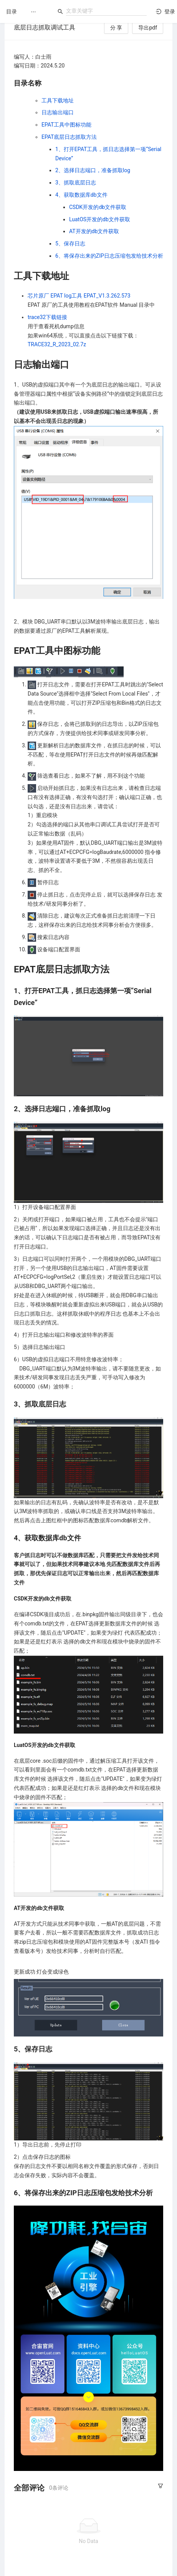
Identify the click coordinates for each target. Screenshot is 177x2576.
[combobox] (106, 10)
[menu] (38, 11)
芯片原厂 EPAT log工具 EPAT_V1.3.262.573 (79, 296)
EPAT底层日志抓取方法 (69, 137)
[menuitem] (33, 11)
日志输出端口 (57, 112)
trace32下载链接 (47, 317)
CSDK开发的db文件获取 (97, 207)
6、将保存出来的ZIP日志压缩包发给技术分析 (109, 256)
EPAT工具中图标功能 (66, 125)
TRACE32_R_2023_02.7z (57, 344)
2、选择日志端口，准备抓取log (92, 170)
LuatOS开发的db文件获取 (99, 219)
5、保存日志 (70, 243)
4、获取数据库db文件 (81, 195)
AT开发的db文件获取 (94, 231)
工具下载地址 (57, 100)
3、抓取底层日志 (75, 182)
